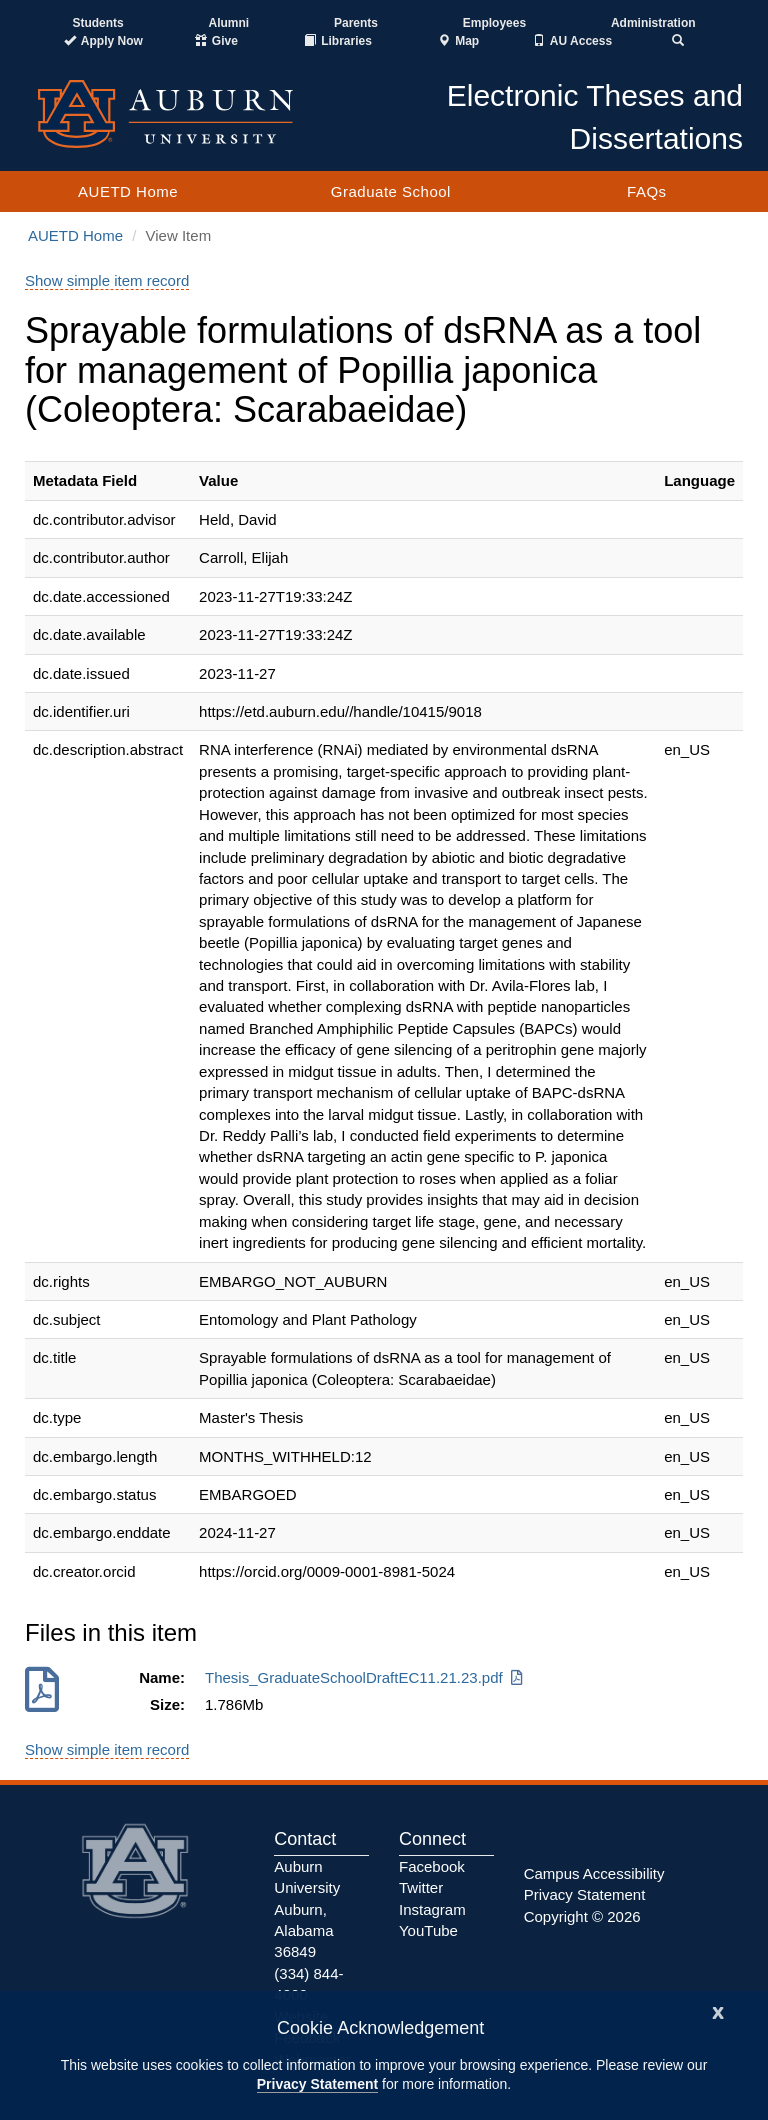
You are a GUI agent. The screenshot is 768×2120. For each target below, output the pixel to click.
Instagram (432, 1909)
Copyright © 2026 (582, 1916)
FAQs (647, 191)
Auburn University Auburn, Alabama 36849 (307, 1909)
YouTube (428, 1930)
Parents (356, 23)
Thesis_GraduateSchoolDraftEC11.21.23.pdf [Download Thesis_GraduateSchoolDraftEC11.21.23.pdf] (365, 1677)
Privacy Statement (317, 2084)
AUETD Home (128, 191)
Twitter (421, 1887)
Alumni (229, 23)
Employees (494, 23)
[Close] (718, 2010)
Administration (653, 23)
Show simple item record (107, 280)
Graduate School (391, 191)
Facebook (432, 1866)
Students (97, 23)
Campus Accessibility (594, 1873)
